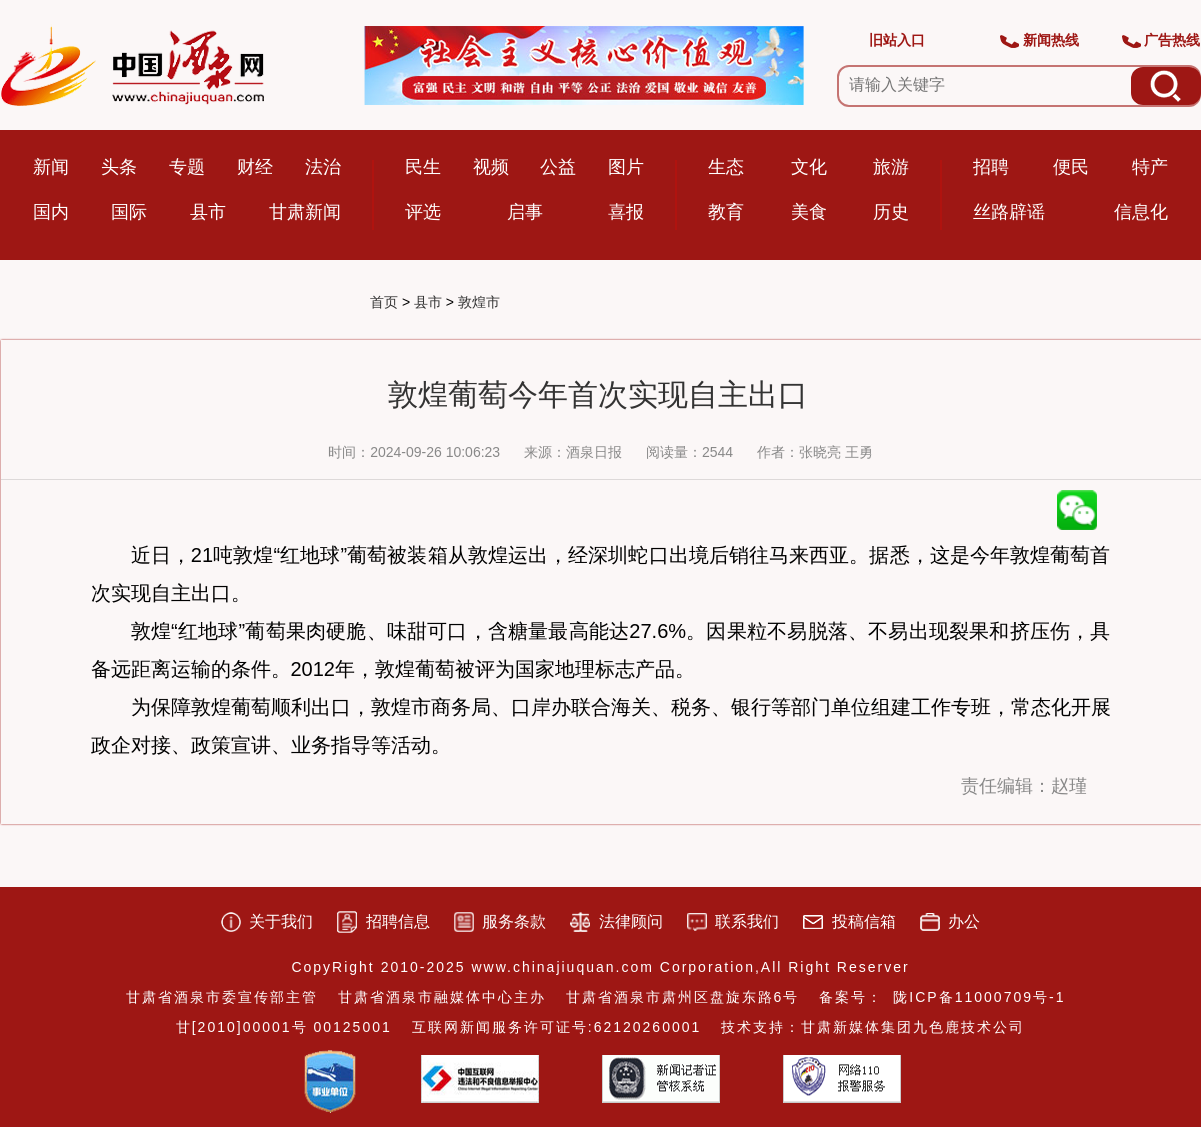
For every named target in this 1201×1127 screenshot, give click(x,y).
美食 (809, 212)
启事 (525, 212)
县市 (208, 212)
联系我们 (747, 921)
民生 (423, 167)
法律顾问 (631, 921)
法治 (323, 167)
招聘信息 (398, 921)
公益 (558, 167)
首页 (384, 302)
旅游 (891, 167)
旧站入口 (897, 40)
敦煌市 (479, 302)
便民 (1071, 167)
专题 (187, 167)
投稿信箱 (864, 921)
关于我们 (281, 921)
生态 (726, 167)
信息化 (1141, 212)
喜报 (626, 212)
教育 (726, 212)
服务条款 (514, 921)
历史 (891, 212)
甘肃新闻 (305, 212)
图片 (626, 167)
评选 (423, 212)
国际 (129, 212)
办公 (964, 921)
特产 (1150, 167)
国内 (51, 212)
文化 (809, 167)
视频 (491, 167)
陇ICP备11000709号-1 (979, 997)
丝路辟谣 (1009, 212)
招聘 (991, 167)
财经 (255, 167)
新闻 (51, 167)
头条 (119, 167)
